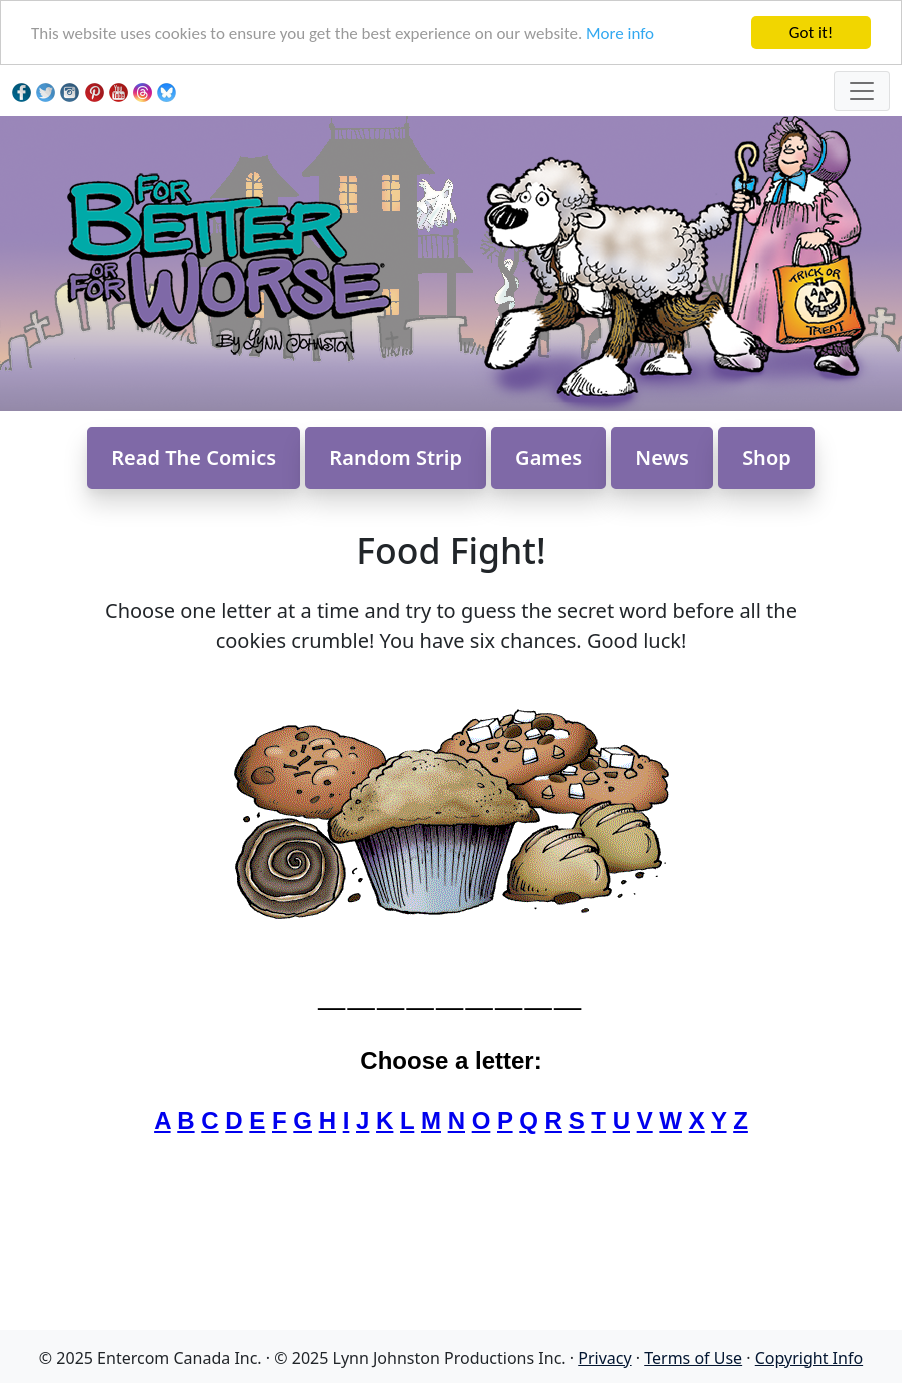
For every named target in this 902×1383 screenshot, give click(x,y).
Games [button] (548, 457)
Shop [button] (766, 457)
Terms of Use (693, 1358)
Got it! (811, 32)
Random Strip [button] (395, 457)
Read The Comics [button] (193, 457)
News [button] (662, 457)
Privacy (604, 1358)
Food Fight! (450, 550)
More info (620, 33)
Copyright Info (809, 1358)
